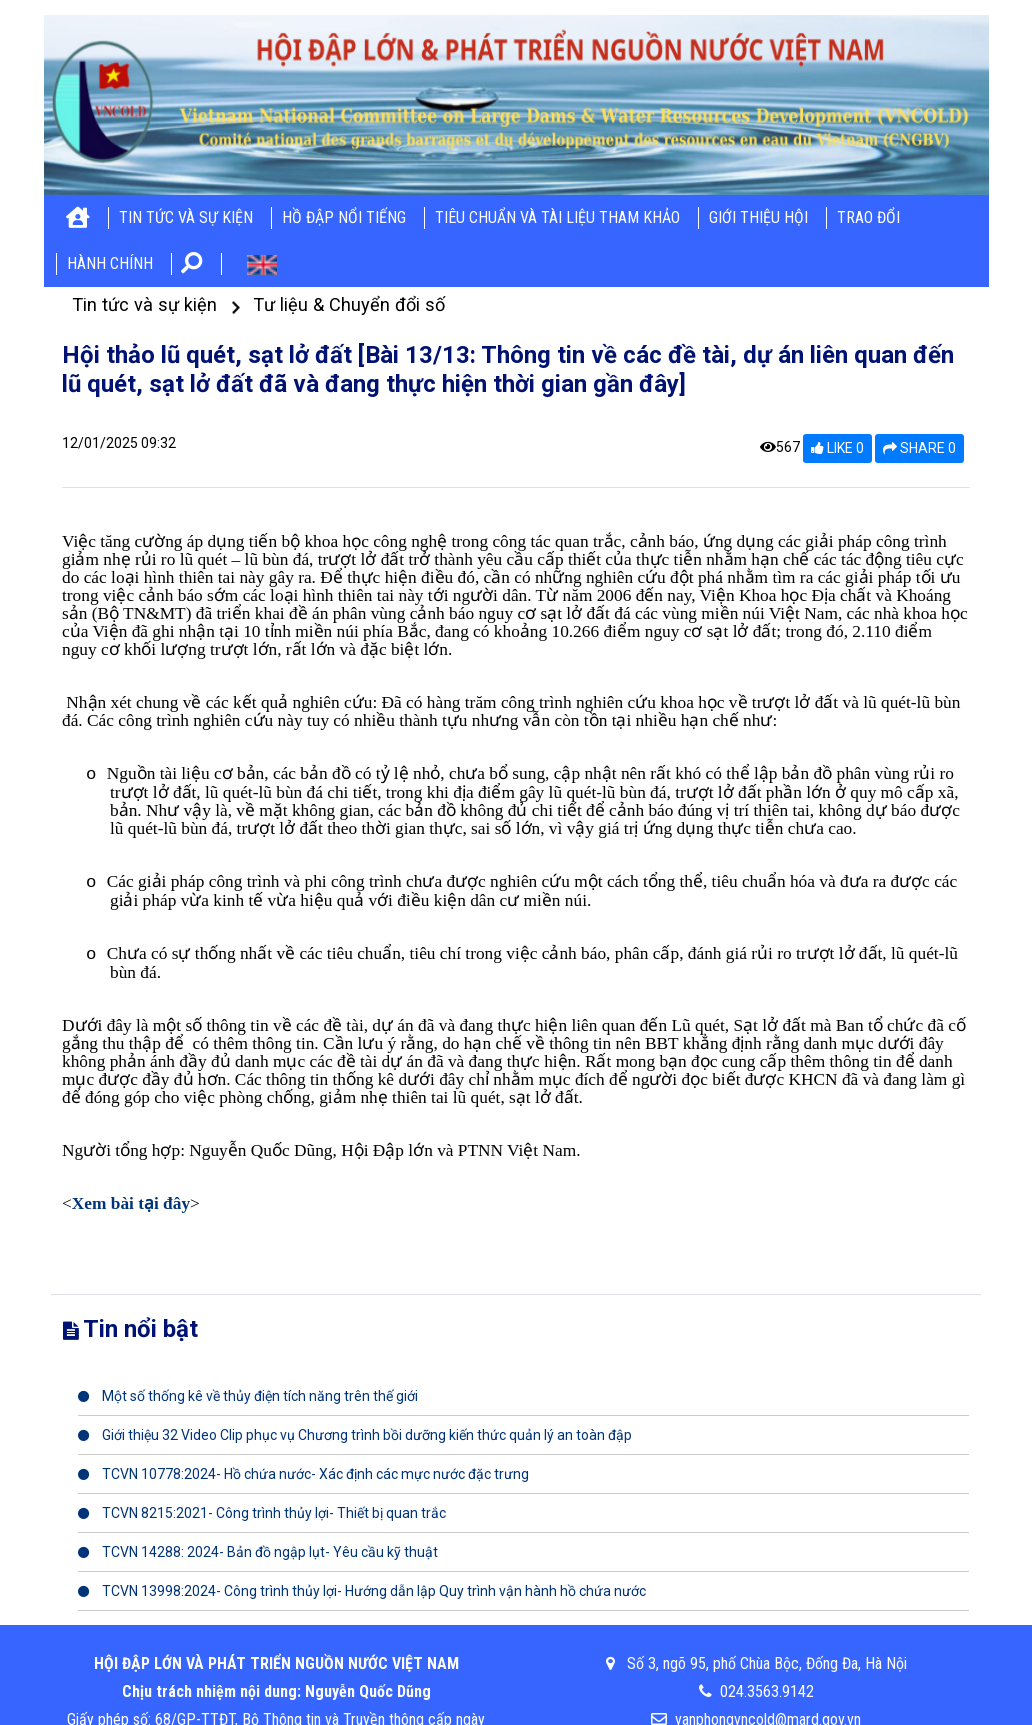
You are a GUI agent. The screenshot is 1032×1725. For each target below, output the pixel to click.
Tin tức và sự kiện (186, 217)
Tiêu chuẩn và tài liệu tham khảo (557, 217)
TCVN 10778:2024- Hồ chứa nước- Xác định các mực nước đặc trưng (303, 1474)
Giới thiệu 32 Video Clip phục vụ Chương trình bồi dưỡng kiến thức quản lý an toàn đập (355, 1435)
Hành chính (110, 263)
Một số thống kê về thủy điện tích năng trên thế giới (248, 1396)
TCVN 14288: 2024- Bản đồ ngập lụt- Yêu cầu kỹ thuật (258, 1552)
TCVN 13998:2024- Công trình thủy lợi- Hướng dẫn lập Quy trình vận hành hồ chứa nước (362, 1591)
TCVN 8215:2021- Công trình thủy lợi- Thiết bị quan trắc (262, 1513)
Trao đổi (868, 217)
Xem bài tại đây (131, 1203)
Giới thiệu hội (758, 217)
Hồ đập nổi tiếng (344, 217)
